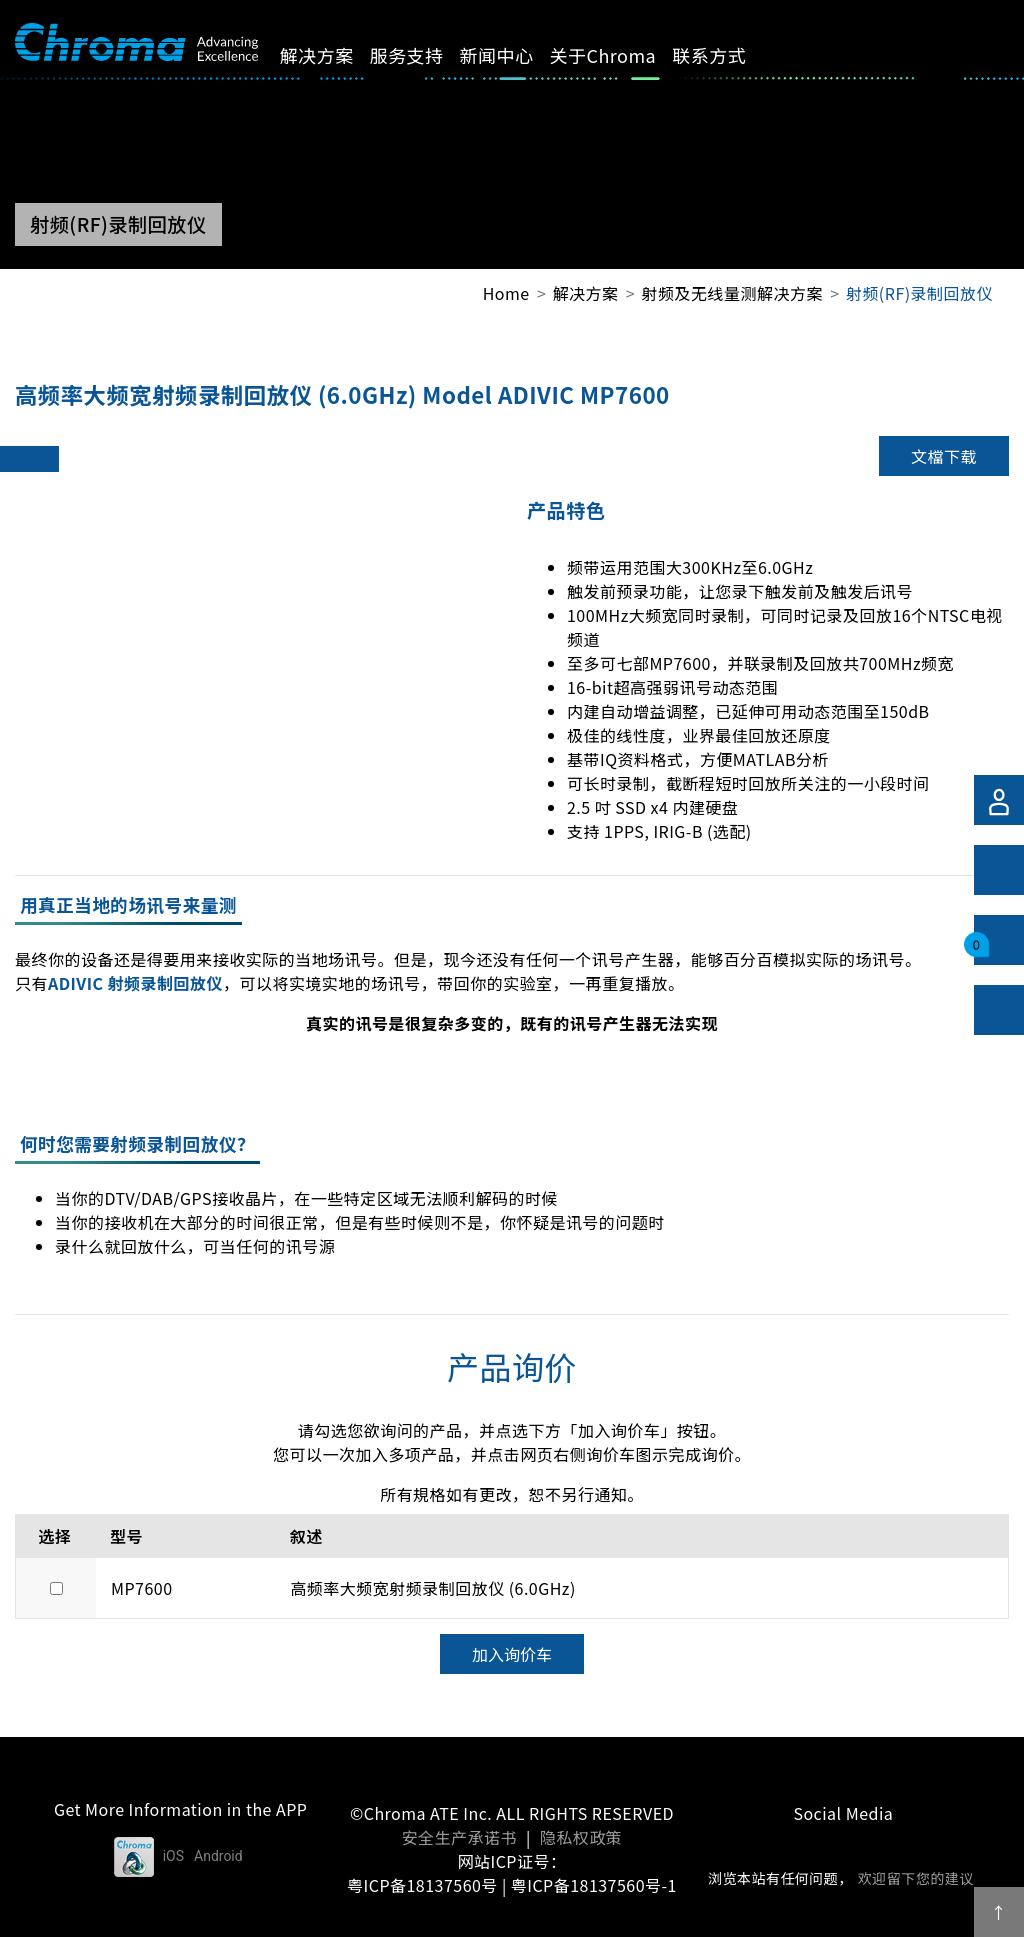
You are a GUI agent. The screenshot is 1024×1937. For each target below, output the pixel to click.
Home (506, 293)
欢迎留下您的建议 (916, 1878)
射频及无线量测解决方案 (732, 293)
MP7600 (142, 1588)
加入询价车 (512, 1654)
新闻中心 (514, 55)
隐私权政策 (581, 1837)
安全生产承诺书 (459, 1837)
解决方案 (334, 55)
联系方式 (727, 55)
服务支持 (424, 55)
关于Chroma (620, 55)
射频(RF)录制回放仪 (919, 293)
